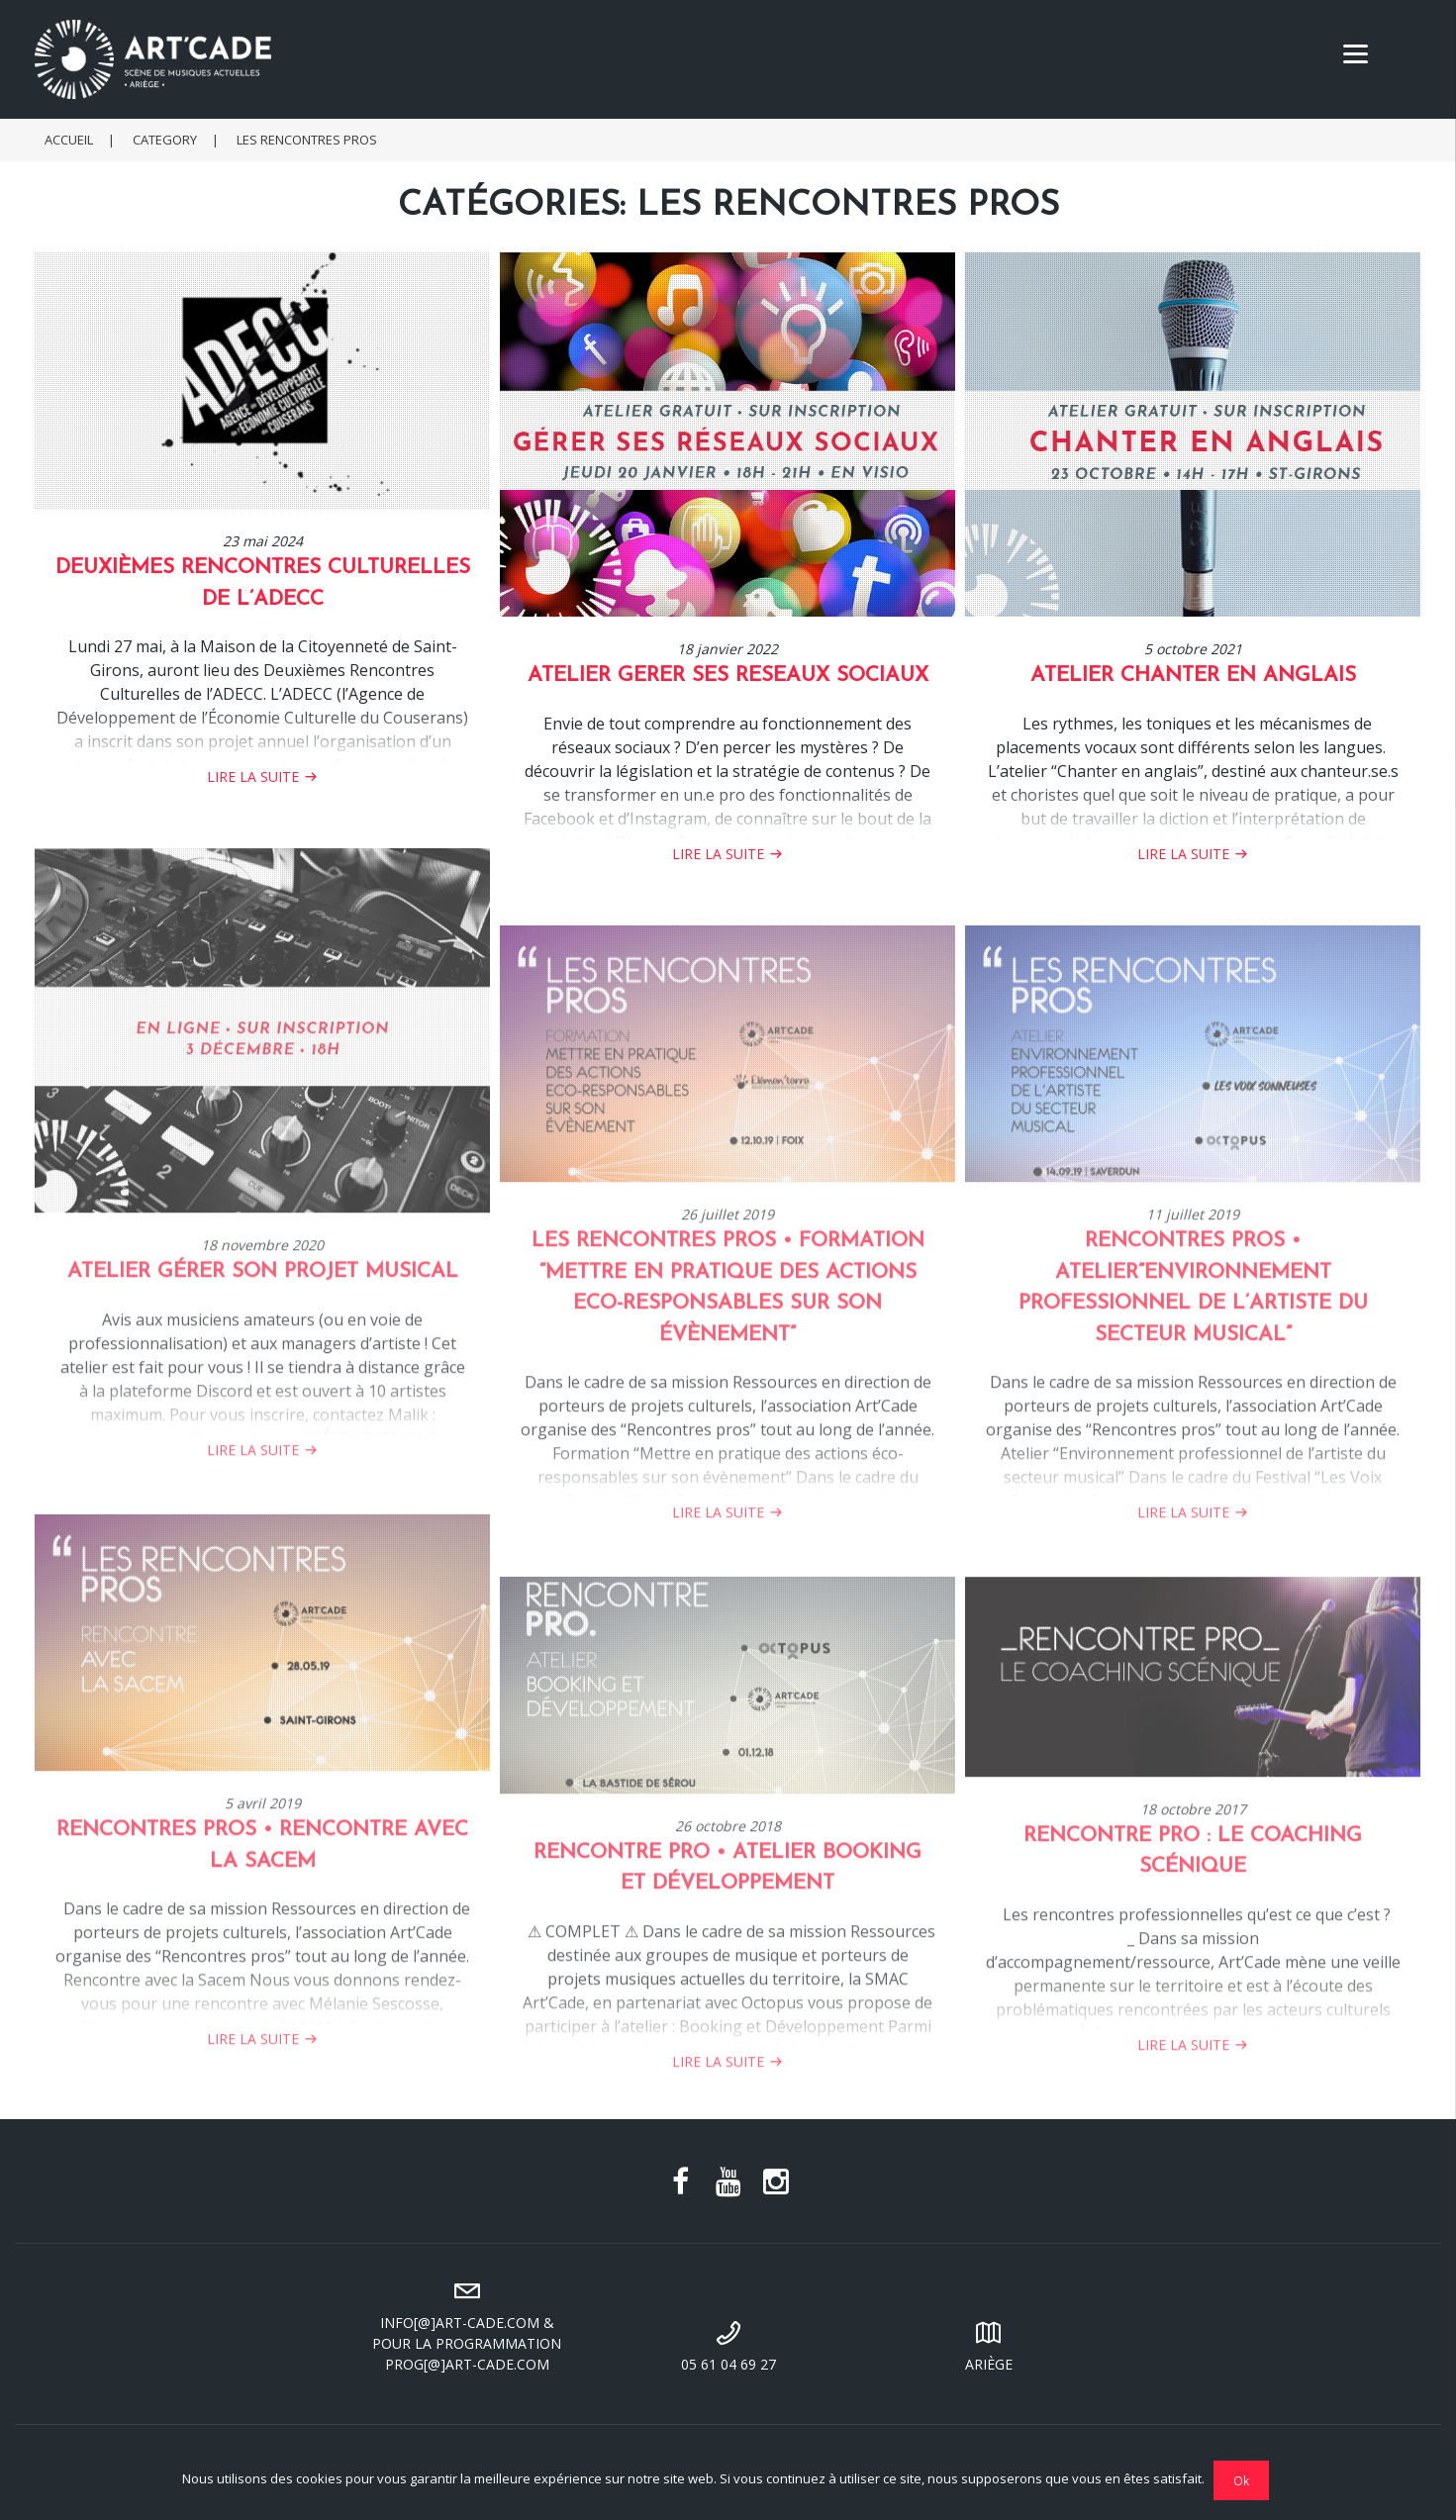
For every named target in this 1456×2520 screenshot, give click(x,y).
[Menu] (1355, 52)
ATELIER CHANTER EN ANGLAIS (1193, 676)
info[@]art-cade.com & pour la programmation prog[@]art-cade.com (467, 2324)
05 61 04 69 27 (728, 2344)
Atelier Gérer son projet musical (262, 1344)
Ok (1242, 2480)
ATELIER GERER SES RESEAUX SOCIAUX (728, 676)
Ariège (990, 2344)
